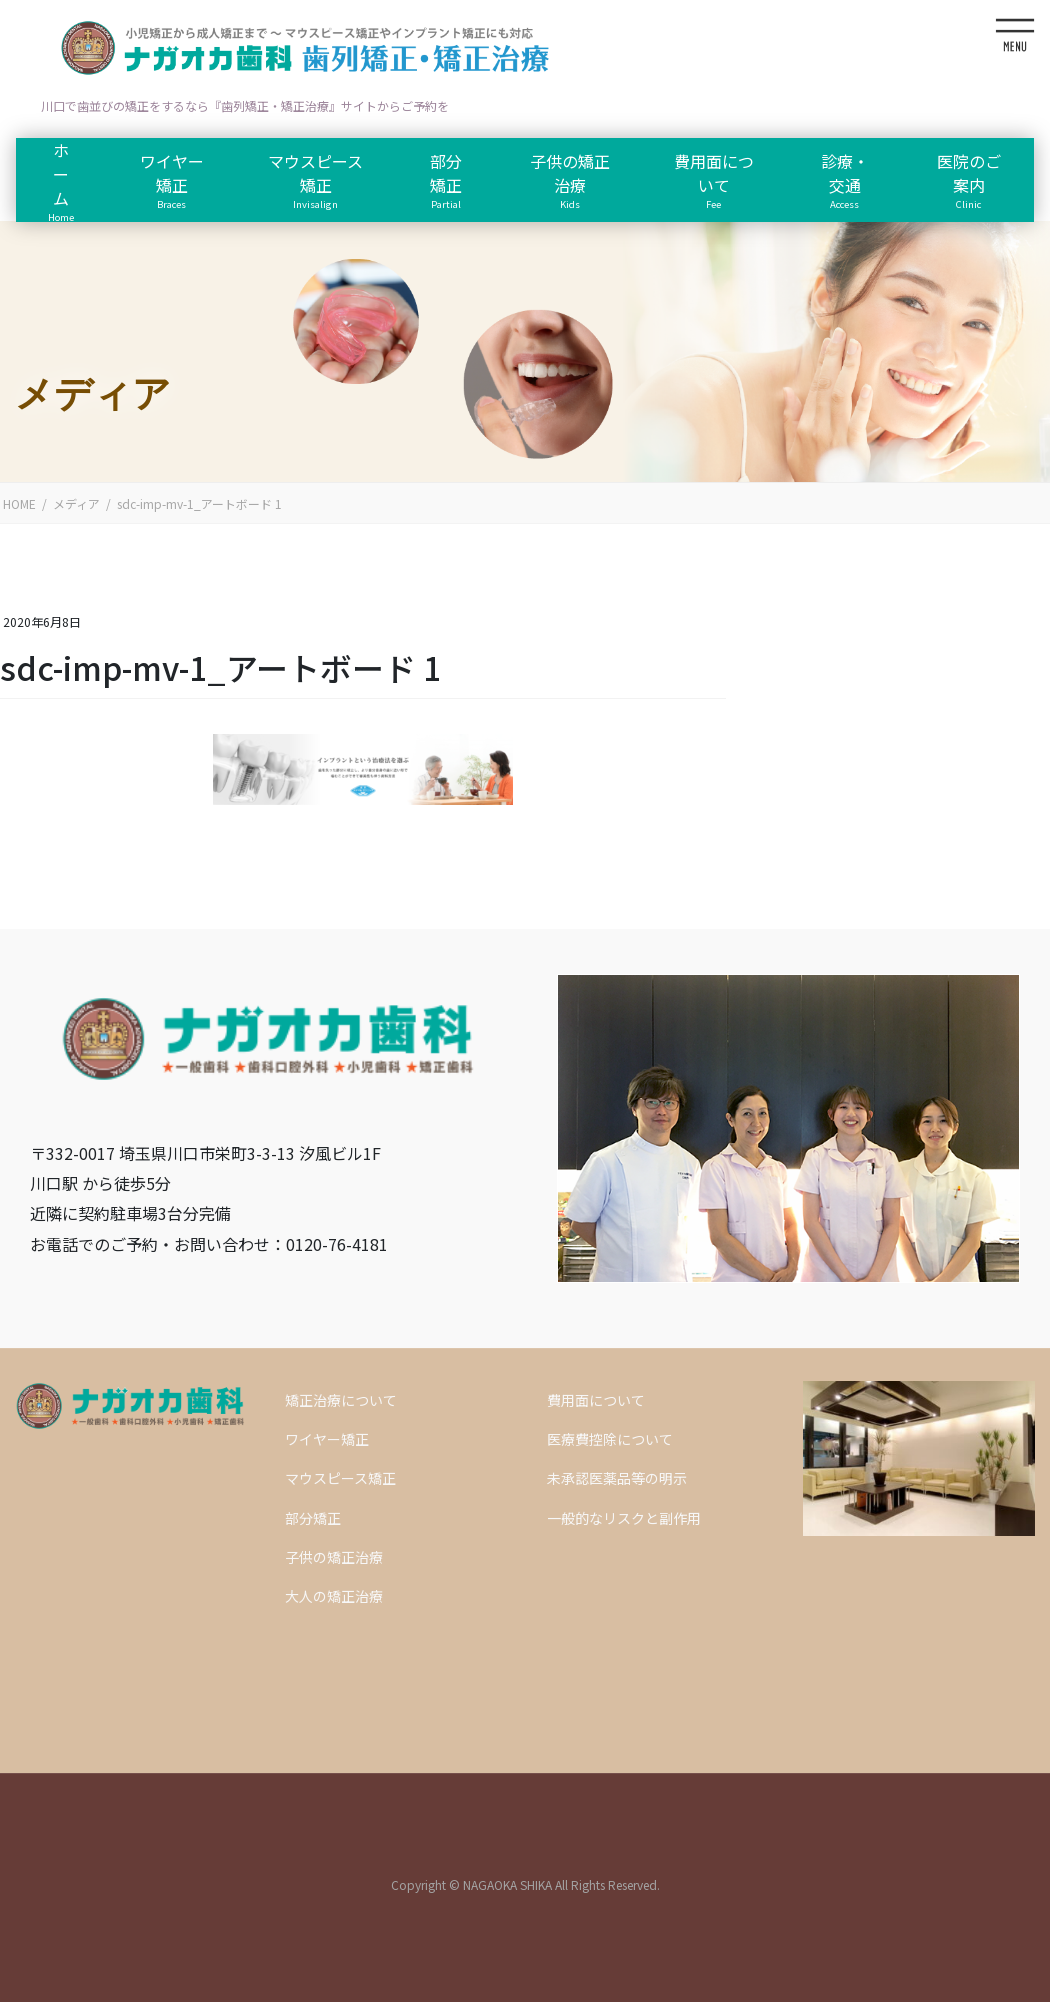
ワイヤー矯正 (327, 1439)
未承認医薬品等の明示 (617, 1478)
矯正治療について (341, 1400)
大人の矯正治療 (334, 1596)
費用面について (596, 1400)
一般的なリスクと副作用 (624, 1518)
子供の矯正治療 (334, 1557)
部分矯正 (313, 1518)
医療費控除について (610, 1439)
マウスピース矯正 (340, 1478)
